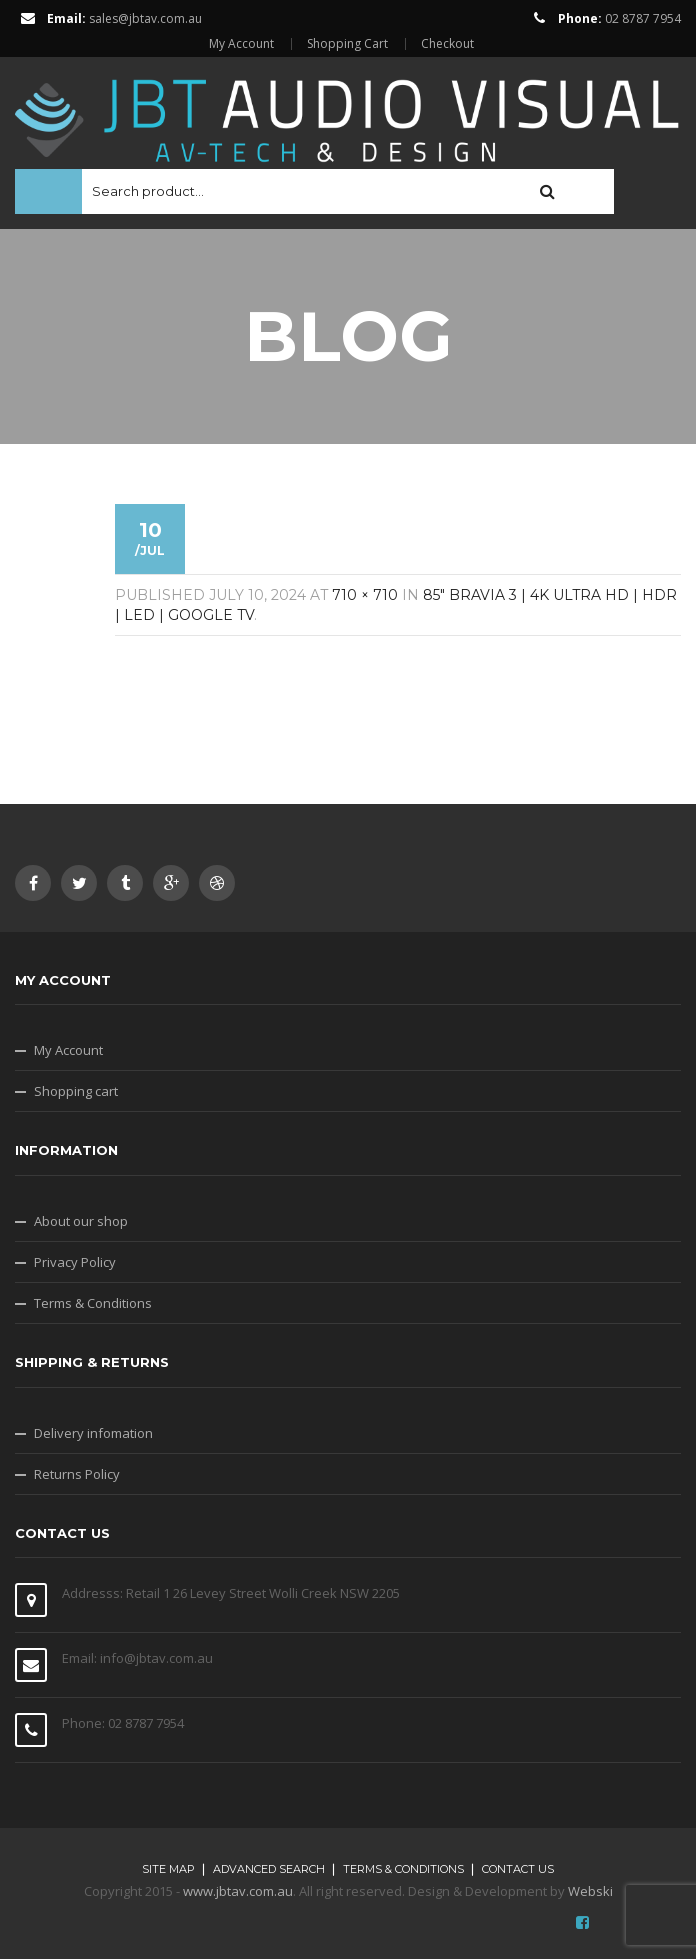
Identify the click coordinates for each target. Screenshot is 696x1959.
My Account (241, 44)
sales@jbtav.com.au (145, 18)
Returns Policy (77, 1474)
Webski (590, 1891)
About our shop (81, 1221)
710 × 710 (365, 595)
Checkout (447, 44)
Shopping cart (76, 1091)
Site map (168, 1869)
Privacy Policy (75, 1262)
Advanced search (269, 1869)
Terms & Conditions (93, 1303)
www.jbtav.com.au (238, 1891)
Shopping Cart (347, 44)
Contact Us (518, 1869)
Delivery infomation (93, 1433)
